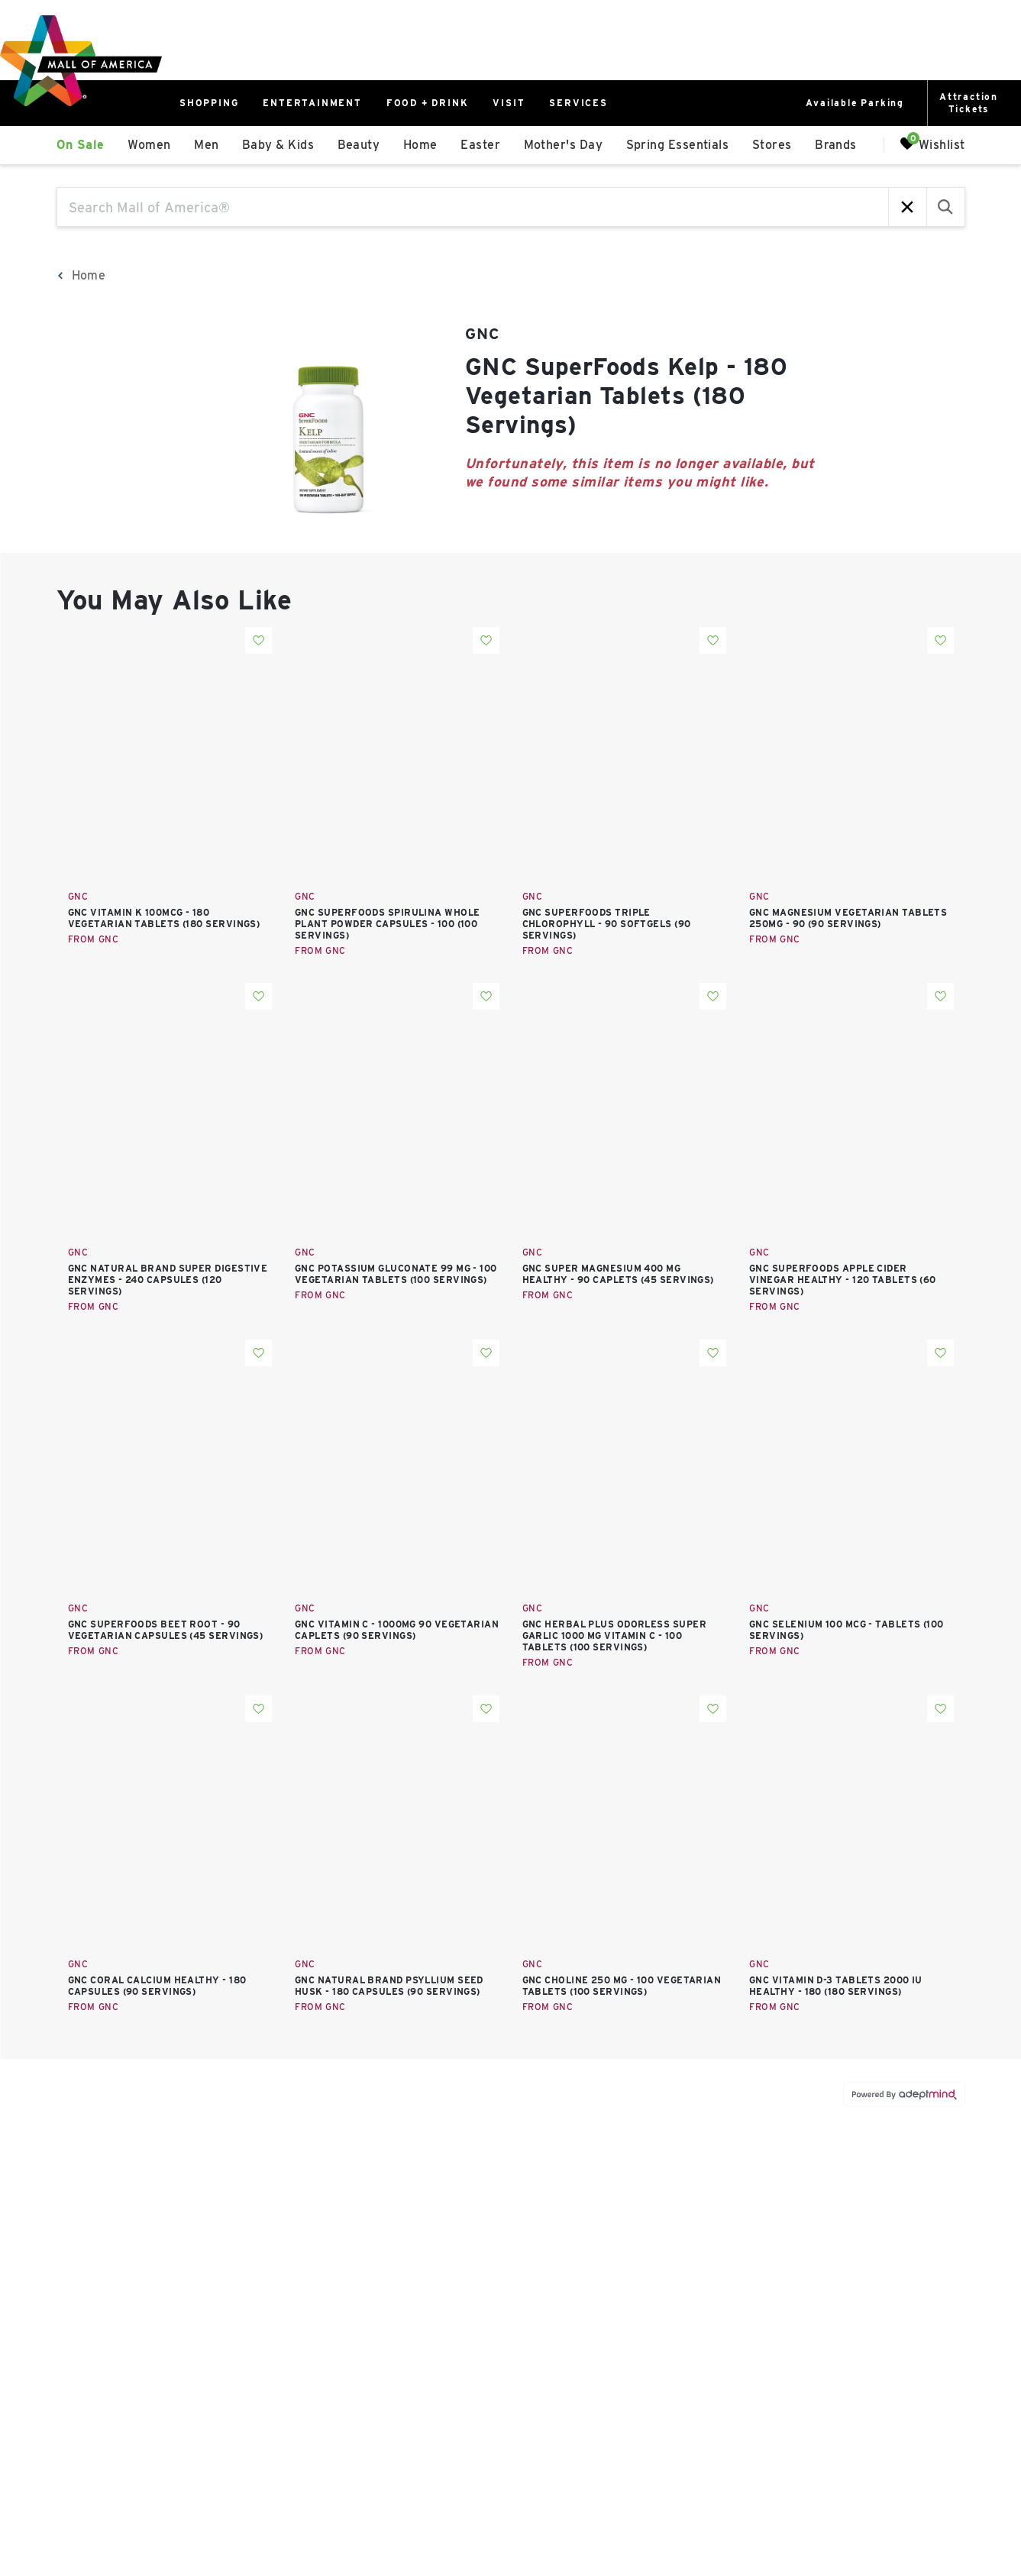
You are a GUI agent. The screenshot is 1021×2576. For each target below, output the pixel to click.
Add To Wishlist (258, 640)
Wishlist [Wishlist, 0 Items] (932, 144)
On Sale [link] (81, 144)
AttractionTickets (968, 103)
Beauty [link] (359, 144)
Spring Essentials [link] (677, 144)
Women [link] (149, 144)
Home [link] (420, 144)
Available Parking (855, 102)
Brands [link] (836, 144)
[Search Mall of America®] (472, 207)
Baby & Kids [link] (278, 144)
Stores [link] (772, 144)
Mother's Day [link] (563, 144)
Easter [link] (480, 144)
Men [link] (206, 144)
